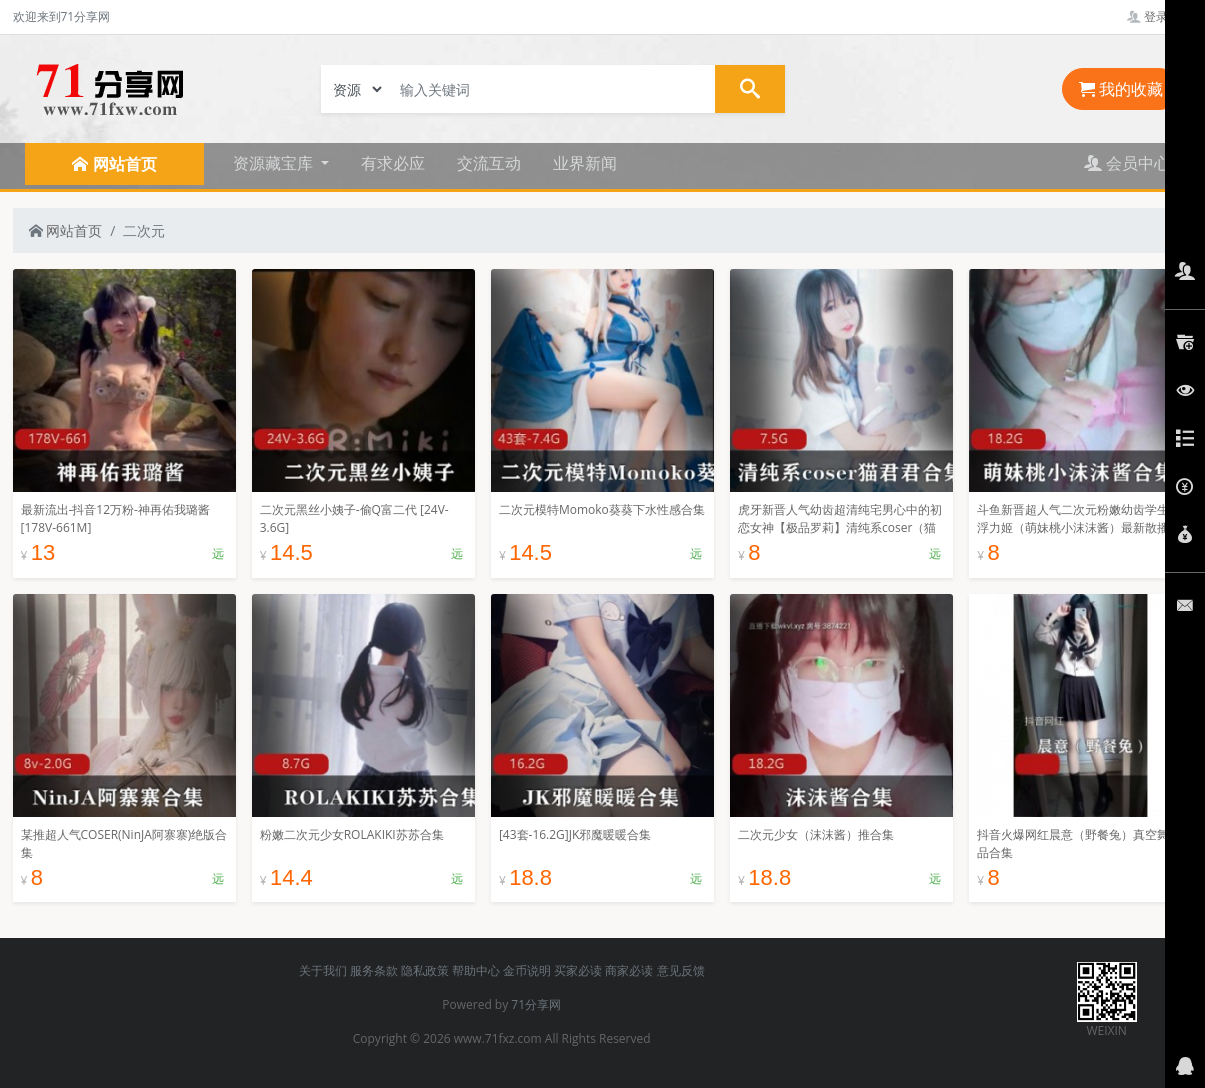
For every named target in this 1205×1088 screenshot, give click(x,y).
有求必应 (393, 163)
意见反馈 (681, 970)
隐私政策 (425, 970)
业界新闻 (585, 163)
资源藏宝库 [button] (275, 163)
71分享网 (536, 1004)
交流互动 (489, 163)
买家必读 (578, 970)
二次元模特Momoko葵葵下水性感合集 (602, 509)
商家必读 (629, 970)
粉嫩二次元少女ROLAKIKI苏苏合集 (352, 834)
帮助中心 (476, 970)
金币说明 (527, 970)
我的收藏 (1121, 89)
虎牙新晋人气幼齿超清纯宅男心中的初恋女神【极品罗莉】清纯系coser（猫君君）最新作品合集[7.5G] (840, 527)
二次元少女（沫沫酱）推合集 (816, 834)
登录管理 (1159, 16)
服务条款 (374, 970)
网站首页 (66, 230)
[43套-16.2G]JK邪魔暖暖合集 (575, 834)
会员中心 (1127, 163)
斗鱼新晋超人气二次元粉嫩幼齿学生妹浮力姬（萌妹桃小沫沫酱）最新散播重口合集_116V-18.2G (1079, 527)
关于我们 (323, 970)
